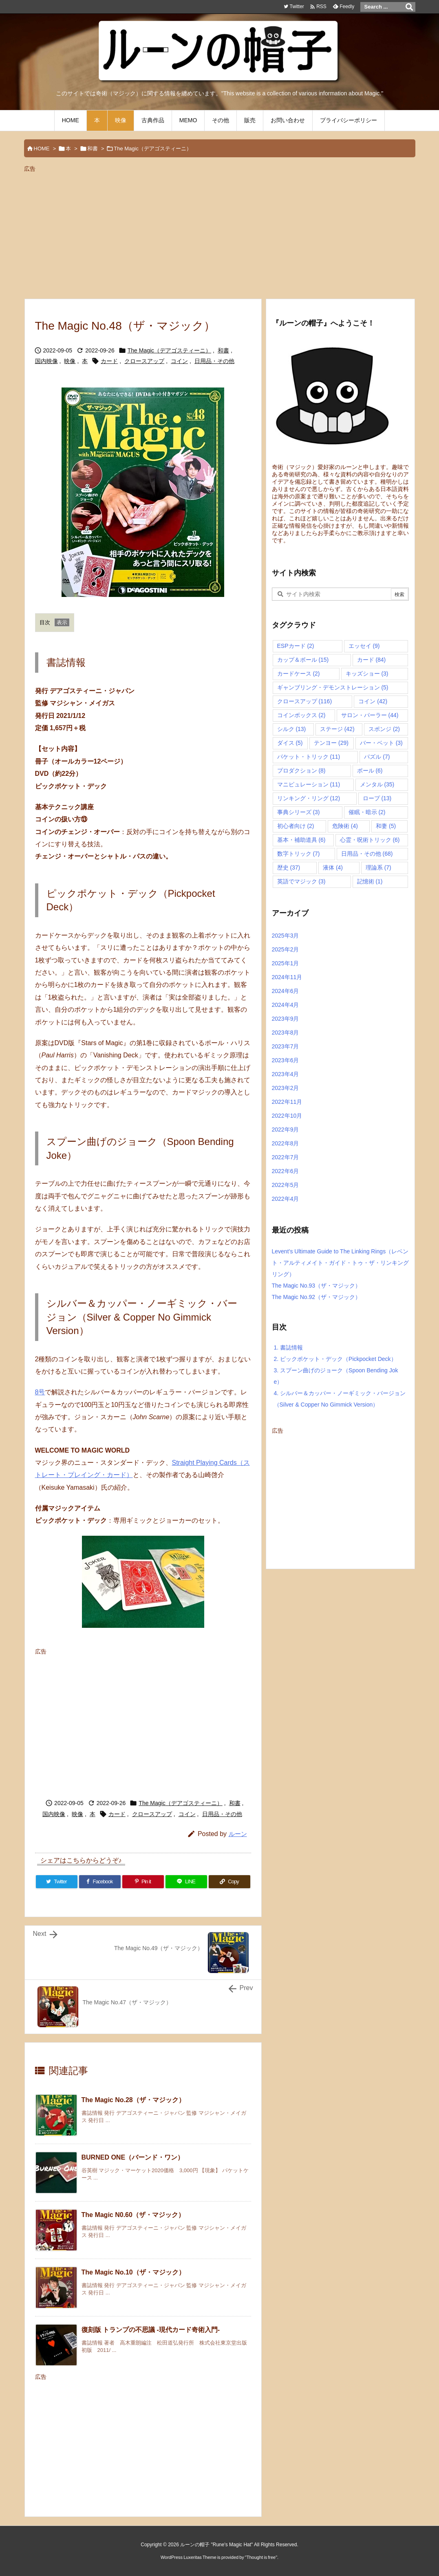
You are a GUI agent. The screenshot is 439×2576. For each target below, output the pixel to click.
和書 (92, 148)
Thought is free (261, 2557)
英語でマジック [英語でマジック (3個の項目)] (301, 881)
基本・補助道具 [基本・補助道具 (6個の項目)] (301, 840)
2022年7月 (285, 1157)
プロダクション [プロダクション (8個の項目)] (301, 770)
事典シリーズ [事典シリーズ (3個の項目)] (298, 812)
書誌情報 (288, 1347)
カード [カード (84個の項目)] (371, 659)
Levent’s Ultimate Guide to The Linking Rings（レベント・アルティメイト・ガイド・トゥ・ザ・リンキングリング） (340, 1262)
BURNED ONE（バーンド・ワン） (133, 2157)
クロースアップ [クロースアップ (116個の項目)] (304, 701)
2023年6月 (285, 1060)
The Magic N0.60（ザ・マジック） (133, 2214)
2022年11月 (287, 1102)
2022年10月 (287, 1115)
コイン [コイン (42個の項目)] (372, 701)
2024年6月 (285, 991)
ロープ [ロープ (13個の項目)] (377, 798)
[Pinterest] (143, 1881)
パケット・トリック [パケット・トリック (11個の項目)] (308, 756)
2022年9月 (285, 1129)
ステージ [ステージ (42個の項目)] (337, 729)
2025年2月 (285, 949)
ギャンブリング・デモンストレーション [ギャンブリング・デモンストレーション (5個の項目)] (332, 687)
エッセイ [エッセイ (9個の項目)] (364, 646)
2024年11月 (287, 977)
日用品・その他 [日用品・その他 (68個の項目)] (367, 853)
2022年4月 (285, 1199)
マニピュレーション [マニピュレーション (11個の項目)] (308, 784)
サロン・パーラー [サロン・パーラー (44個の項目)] (370, 715)
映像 (69, 361)
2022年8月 (285, 1143)
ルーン (238, 1833)
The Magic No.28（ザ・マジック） (133, 2099)
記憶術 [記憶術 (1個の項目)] (370, 881)
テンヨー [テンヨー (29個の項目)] (331, 743)
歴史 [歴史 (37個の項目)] (288, 867)
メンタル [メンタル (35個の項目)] (377, 784)
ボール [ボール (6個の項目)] (370, 770)
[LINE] (186, 1881)
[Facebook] (100, 1881)
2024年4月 (285, 1005)
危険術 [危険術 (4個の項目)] (345, 826)
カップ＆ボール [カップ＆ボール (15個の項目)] (303, 659)
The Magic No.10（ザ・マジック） (133, 2272)
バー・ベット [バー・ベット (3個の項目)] (381, 743)
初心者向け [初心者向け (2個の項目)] (295, 826)
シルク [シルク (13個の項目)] (291, 729)
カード (109, 361)
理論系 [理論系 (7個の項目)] (378, 867)
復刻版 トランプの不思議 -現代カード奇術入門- (151, 2329)
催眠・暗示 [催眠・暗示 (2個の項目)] (367, 812)
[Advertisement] (219, 232)
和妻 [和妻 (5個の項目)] (386, 826)
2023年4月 (285, 1074)
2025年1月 (285, 963)
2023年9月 (285, 1018)
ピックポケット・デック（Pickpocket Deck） (335, 1359)
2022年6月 (285, 1171)
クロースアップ (144, 361)
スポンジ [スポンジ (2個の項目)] (384, 729)
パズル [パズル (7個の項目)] (377, 756)
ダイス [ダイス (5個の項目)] (290, 743)
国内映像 (46, 361)
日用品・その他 (214, 361)
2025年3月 (285, 935)
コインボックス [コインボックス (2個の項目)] (301, 715)
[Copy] (229, 1881)
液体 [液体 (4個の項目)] (333, 867)
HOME (42, 148)
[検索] (409, 7)
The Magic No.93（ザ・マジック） (316, 1285)
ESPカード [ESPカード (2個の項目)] (295, 646)
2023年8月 (285, 1032)
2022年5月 (285, 1185)
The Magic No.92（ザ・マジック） (316, 1297)
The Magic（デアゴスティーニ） (153, 148)
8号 (40, 1392)
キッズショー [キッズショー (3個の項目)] (367, 673)
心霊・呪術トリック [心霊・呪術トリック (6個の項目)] (370, 840)
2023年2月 (285, 1088)
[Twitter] (56, 1881)
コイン (179, 361)
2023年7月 (285, 1046)
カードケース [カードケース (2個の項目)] (298, 673)
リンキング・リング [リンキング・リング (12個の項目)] (308, 798)
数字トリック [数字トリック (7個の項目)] (298, 853)
